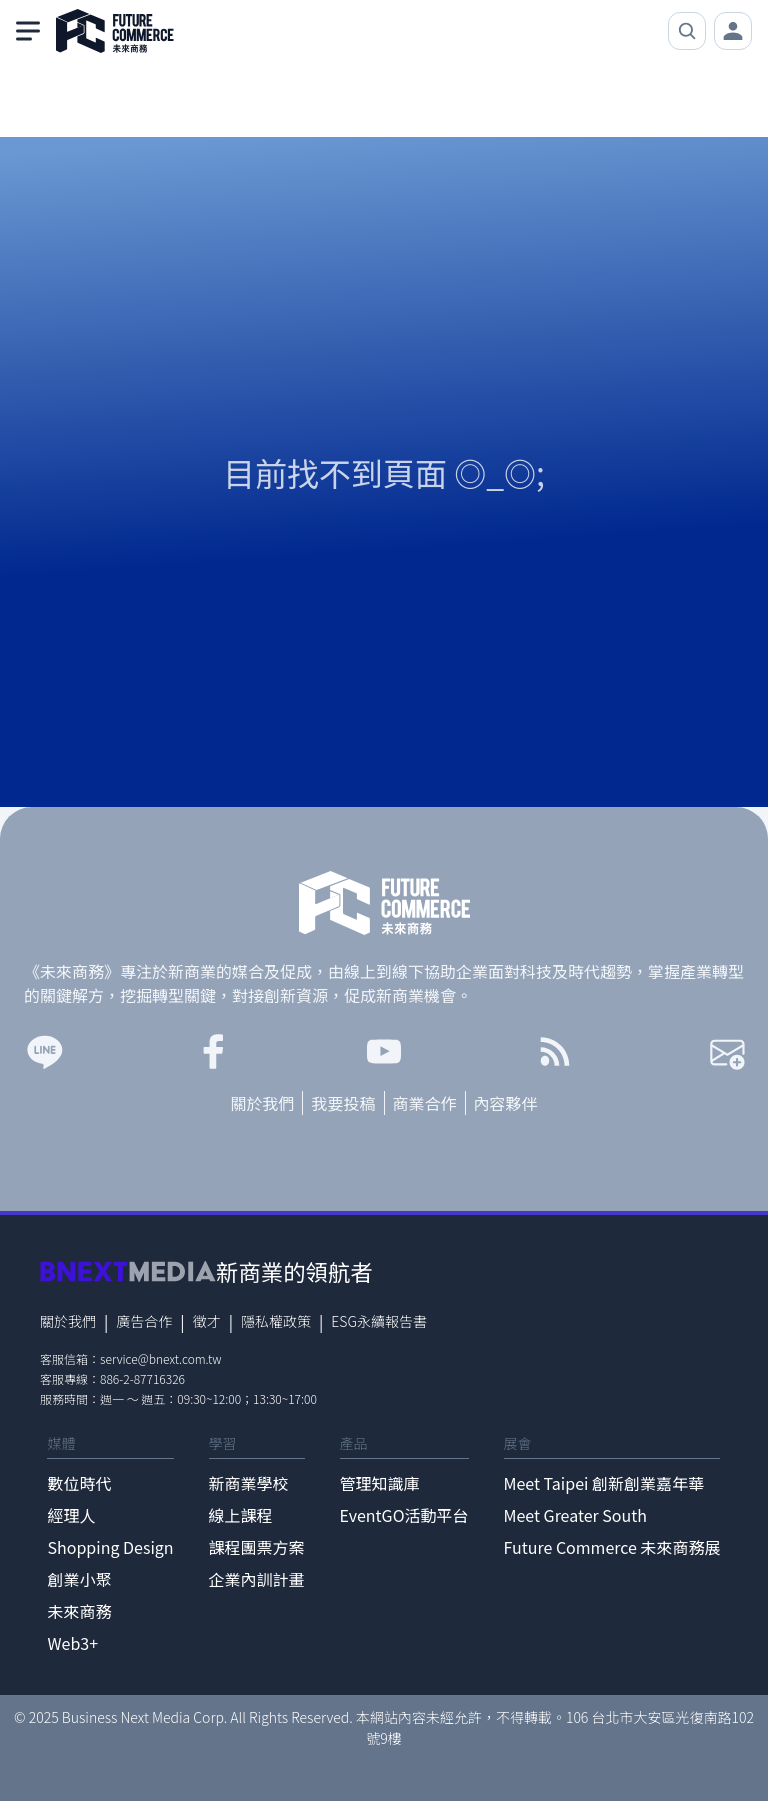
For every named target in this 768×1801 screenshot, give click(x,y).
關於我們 (262, 1103)
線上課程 (241, 1515)
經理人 (71, 1515)
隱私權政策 (276, 1321)
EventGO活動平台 (404, 1515)
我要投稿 (343, 1103)
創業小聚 (79, 1579)
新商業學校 (249, 1483)
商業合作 (425, 1103)
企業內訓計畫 (257, 1579)
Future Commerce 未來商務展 (612, 1547)
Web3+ (72, 1643)
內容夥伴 (506, 1103)
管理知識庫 (380, 1483)
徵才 (207, 1321)
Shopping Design (110, 1547)
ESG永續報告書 (379, 1321)
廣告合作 (144, 1321)
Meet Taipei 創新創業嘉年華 (604, 1483)
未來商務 (79, 1611)
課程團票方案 (257, 1547)
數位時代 (79, 1483)
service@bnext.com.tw (161, 1358)
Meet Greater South (575, 1515)
